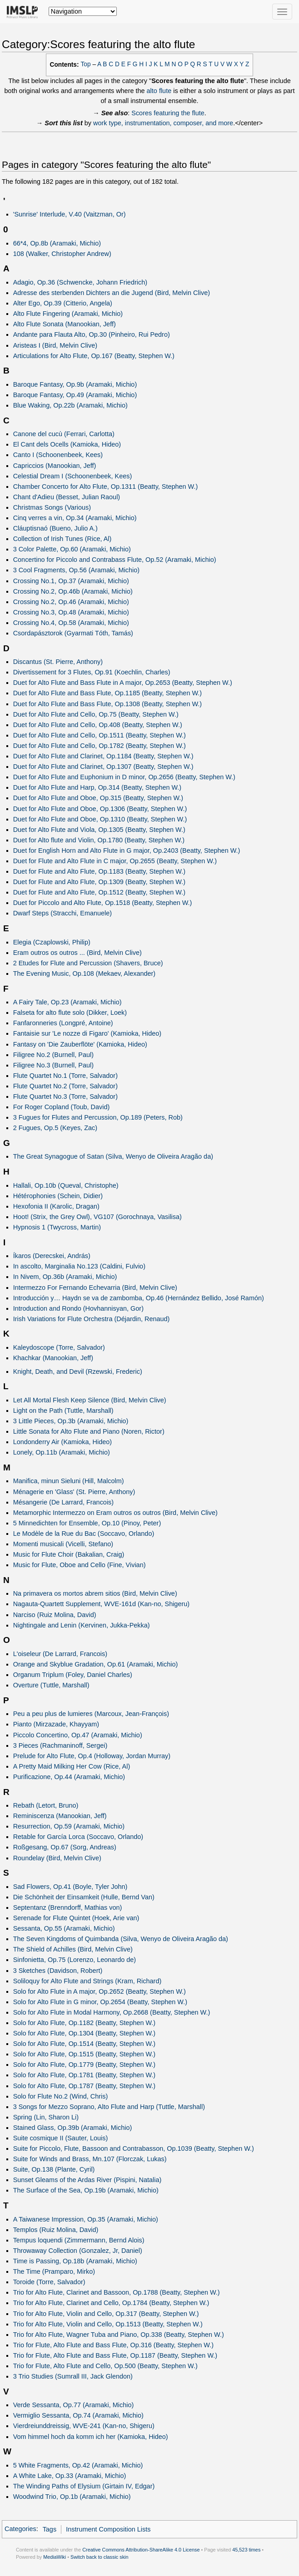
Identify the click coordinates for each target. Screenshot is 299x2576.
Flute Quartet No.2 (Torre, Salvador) (65, 1086)
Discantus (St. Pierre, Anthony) (58, 661)
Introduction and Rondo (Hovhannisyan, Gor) (78, 1308)
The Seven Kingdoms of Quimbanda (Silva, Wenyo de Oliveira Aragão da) (120, 1938)
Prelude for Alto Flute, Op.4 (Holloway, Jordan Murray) (91, 1756)
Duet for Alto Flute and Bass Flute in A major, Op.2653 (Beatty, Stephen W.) (122, 682)
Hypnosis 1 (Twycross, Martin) (57, 1227)
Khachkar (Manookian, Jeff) (53, 1358)
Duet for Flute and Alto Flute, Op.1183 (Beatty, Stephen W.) (99, 871)
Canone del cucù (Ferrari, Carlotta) (64, 434)
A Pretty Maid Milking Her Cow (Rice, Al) (71, 1766)
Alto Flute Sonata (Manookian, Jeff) (64, 324)
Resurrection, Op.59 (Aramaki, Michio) (69, 1826)
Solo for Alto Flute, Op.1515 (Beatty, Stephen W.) (84, 2054)
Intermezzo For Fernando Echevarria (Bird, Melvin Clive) (95, 1287)
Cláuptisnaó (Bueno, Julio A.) (55, 528)
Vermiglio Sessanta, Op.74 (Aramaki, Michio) (78, 2415)
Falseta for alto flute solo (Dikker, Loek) (70, 1012)
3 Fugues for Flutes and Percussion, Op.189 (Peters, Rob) (98, 1117)
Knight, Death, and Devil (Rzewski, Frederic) (77, 1371)
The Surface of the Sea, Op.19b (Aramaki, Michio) (86, 2190)
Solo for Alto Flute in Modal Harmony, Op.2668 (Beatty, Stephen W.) (111, 2012)
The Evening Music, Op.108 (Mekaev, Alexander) (84, 973)
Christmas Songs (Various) (52, 507)
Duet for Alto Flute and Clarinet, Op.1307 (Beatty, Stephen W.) (103, 766)
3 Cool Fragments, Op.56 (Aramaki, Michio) (76, 570)
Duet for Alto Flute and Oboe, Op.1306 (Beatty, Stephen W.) (100, 808)
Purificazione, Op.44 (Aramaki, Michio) (69, 1776)
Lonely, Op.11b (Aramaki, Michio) (61, 1452)
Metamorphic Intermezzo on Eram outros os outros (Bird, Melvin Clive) (115, 1512)
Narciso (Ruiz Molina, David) (54, 1614)
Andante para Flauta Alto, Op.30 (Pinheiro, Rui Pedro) (91, 334)
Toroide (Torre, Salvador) (49, 2282)
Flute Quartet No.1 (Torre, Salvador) (65, 1075)
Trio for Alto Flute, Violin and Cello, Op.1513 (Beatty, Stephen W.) (108, 2324)
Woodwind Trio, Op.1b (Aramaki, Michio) (72, 2496)
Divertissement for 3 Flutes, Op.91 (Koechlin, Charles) (91, 672)
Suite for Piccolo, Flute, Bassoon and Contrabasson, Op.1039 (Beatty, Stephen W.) (133, 2148)
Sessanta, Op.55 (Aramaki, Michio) (64, 1928)
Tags (50, 2529)
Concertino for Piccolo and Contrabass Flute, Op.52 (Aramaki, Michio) (114, 559)
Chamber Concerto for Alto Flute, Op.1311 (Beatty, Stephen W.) (105, 486)
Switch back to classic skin (99, 2557)
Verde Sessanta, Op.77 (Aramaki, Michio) (73, 2405)
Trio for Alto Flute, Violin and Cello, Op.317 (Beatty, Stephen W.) (106, 2313)
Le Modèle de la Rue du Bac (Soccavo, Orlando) (83, 1533)
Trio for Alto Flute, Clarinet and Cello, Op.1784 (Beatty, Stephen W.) (111, 2302)
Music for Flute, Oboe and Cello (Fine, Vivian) (79, 1564)
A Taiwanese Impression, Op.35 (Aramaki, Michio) (85, 2219)
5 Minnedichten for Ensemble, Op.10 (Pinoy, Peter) (87, 1523)
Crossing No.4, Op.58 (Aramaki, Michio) (71, 622)
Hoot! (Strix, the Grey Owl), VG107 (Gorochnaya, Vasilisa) (97, 1216)
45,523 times (246, 2549)
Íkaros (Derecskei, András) (51, 1255)
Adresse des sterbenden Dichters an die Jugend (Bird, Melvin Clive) (111, 292)
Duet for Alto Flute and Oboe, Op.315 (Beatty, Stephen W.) (98, 797)
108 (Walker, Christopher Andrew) (62, 253)
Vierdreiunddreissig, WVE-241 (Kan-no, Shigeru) (83, 2425)
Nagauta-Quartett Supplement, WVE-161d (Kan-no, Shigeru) (101, 1604)
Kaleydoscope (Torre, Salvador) (59, 1347)
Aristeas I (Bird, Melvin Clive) (55, 345)
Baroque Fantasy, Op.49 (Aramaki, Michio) (75, 394)
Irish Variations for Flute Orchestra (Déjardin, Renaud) (91, 1318)
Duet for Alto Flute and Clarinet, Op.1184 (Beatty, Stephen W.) (103, 756)
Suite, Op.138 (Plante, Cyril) (54, 2169)
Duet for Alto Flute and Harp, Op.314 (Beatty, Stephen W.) (97, 787)
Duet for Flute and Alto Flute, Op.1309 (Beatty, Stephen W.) (99, 881)
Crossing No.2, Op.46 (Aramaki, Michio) (71, 601)
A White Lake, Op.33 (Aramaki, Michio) (69, 2475)
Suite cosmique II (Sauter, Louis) (60, 2138)
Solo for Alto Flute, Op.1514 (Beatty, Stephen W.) (84, 2043)
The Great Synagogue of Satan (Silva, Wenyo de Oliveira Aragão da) (113, 1156)
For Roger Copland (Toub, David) (61, 1107)
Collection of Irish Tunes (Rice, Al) (62, 538)
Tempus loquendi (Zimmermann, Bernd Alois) (79, 2240)
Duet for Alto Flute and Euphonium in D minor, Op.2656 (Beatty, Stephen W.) (124, 777)
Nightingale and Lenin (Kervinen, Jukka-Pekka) (81, 1625)
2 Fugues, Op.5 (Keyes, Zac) (55, 1127)
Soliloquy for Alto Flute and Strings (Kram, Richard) (87, 1981)
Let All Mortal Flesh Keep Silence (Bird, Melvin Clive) (89, 1400)
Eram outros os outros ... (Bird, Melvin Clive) (77, 952)
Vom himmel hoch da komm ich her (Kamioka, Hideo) (90, 2436)
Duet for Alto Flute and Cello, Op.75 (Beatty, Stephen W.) (96, 714)
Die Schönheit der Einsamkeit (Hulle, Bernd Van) (83, 1897)
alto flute (159, 90)
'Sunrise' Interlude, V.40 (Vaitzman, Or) (69, 214)
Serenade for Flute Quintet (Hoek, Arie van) (76, 1918)
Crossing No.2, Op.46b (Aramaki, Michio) (73, 591)
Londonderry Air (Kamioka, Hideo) (62, 1441)
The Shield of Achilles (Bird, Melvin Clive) (73, 1949)
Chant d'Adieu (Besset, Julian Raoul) (66, 497)
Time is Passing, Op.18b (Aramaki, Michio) (75, 2261)
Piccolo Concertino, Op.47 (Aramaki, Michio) (77, 1735)
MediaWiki (54, 2557)
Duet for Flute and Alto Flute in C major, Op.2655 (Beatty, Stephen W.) (115, 861)
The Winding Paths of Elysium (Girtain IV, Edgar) (84, 2486)
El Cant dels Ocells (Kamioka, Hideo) (67, 444)
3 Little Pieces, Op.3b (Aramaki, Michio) (71, 1421)
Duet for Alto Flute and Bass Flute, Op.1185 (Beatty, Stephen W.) (107, 693)
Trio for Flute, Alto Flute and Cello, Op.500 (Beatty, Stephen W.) (105, 2366)
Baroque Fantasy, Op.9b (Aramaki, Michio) (75, 384)
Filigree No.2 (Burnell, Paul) (53, 1054)
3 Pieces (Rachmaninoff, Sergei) (60, 1745)
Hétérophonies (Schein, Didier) (58, 1196)
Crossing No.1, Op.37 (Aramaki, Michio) (71, 581)
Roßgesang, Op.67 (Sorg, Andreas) (64, 1847)
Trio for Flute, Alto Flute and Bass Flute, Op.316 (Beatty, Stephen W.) (113, 2345)
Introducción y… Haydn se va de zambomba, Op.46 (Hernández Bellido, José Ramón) (138, 1298)
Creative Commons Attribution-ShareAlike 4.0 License (140, 2549)
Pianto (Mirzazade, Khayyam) (56, 1724)
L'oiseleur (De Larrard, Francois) (60, 1653)
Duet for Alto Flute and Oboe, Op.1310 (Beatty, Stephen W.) (100, 819)
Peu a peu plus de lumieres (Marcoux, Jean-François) (91, 1713)
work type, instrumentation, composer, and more (163, 123)
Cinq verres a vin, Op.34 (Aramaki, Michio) (75, 517)
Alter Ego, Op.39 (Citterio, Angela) (62, 303)
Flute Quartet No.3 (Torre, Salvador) (65, 1096)
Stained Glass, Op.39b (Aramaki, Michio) (72, 2127)
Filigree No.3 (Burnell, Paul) (53, 1065)
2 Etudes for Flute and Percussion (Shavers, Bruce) (88, 963)
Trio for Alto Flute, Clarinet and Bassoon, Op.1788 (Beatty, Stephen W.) (116, 2292)
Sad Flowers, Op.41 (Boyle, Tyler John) (70, 1886)
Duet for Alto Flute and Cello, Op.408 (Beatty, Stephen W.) (97, 724)
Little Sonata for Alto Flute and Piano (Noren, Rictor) (88, 1431)
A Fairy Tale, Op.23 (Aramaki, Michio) (67, 1002)
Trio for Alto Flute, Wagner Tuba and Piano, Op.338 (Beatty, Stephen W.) (118, 2334)
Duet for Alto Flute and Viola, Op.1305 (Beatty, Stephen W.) (99, 829)
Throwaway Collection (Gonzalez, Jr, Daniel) (77, 2250)
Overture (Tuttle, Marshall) (51, 1685)
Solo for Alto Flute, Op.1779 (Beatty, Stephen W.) (84, 2064)
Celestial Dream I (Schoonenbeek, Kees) (72, 476)
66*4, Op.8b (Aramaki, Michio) (57, 243)
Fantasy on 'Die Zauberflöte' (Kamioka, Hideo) (80, 1044)
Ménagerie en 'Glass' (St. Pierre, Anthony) (74, 1491)
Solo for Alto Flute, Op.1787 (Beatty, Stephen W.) (84, 2085)
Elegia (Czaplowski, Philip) (51, 942)
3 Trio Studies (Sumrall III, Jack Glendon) (73, 2376)
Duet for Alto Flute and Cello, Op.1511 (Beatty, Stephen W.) (99, 735)
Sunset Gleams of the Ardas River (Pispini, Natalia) (87, 2179)
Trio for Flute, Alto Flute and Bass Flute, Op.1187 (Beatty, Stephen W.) (115, 2355)
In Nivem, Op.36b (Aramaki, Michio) (65, 1276)
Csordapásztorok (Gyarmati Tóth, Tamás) (73, 633)
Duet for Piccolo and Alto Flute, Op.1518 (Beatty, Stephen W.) (102, 902)
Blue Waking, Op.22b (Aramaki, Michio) (70, 405)
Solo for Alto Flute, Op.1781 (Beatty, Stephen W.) (84, 2075)
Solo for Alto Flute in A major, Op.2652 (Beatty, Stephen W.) (99, 1991)
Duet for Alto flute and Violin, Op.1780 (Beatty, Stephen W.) (98, 840)
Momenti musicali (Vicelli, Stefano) (63, 1544)
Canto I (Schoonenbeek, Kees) (58, 454)
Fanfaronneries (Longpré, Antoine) (63, 1023)
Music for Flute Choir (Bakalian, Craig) (69, 1554)
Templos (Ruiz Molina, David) (56, 2229)
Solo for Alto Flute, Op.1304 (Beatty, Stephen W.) (84, 2033)
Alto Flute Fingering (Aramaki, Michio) (68, 313)
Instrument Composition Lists (108, 2529)
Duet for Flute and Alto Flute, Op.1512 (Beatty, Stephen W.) (99, 892)
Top (86, 64)
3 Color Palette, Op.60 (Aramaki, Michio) (72, 549)
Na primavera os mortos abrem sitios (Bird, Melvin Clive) (95, 1593)
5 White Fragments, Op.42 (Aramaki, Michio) (78, 2465)
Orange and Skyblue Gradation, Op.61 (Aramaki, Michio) (95, 1664)
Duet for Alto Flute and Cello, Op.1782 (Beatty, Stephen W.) (99, 745)
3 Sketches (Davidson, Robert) (58, 1970)
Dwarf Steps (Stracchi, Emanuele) (62, 913)
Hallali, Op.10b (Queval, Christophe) (66, 1185)
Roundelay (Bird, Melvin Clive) (57, 1858)
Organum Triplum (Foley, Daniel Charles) (72, 1674)
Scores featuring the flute (167, 113)
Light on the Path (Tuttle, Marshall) (63, 1410)
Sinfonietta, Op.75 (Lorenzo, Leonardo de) (74, 1959)
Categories (20, 2529)
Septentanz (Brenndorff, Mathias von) (67, 1907)
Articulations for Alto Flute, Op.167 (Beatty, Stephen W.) (93, 355)
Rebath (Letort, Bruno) (46, 1805)
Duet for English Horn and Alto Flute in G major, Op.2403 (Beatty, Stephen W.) (126, 850)
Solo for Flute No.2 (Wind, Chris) (60, 2096)
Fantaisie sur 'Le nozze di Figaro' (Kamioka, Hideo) (87, 1033)
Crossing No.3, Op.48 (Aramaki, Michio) (71, 612)
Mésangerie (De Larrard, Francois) (63, 1502)
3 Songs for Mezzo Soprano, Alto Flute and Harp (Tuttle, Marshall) (109, 2106)
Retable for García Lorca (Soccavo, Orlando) (78, 1836)
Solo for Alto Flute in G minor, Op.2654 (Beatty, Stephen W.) (100, 2002)
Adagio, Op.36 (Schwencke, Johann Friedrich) (80, 282)
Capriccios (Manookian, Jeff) (54, 465)
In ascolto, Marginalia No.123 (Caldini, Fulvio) (79, 1266)
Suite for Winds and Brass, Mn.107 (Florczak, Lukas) (90, 2159)
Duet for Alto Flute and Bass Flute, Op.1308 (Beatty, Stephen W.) (107, 704)
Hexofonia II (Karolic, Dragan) (56, 1206)
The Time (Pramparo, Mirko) (54, 2271)
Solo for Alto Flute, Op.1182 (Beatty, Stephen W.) (84, 2022)
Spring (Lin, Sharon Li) (46, 2117)
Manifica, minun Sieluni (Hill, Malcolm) (68, 1481)
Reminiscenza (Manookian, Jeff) (60, 1815)
